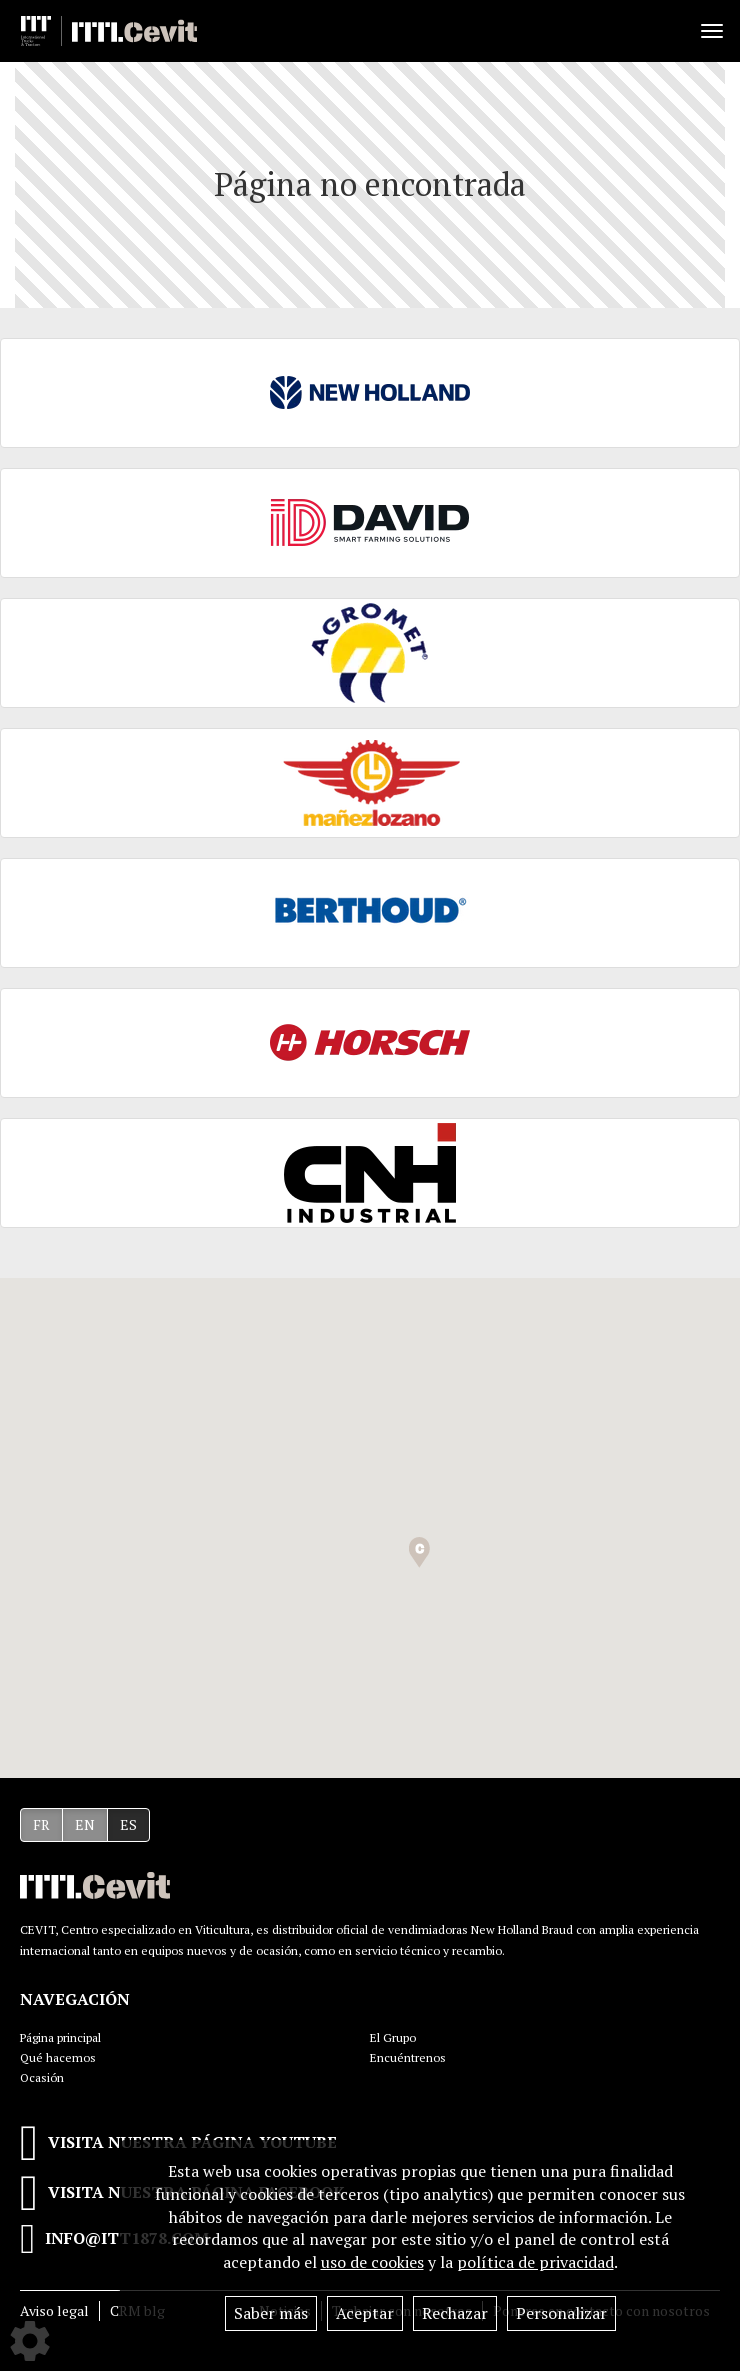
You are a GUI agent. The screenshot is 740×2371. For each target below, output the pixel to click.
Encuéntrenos (408, 2057)
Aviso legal (54, 2310)
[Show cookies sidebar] (30, 2341)
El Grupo (393, 2037)
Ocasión (42, 2077)
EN (85, 1824)
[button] (419, 1552)
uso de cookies (372, 2262)
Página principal (60, 2037)
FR (41, 1824)
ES (128, 1824)
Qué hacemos (58, 2057)
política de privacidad (535, 2262)
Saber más (271, 2313)
